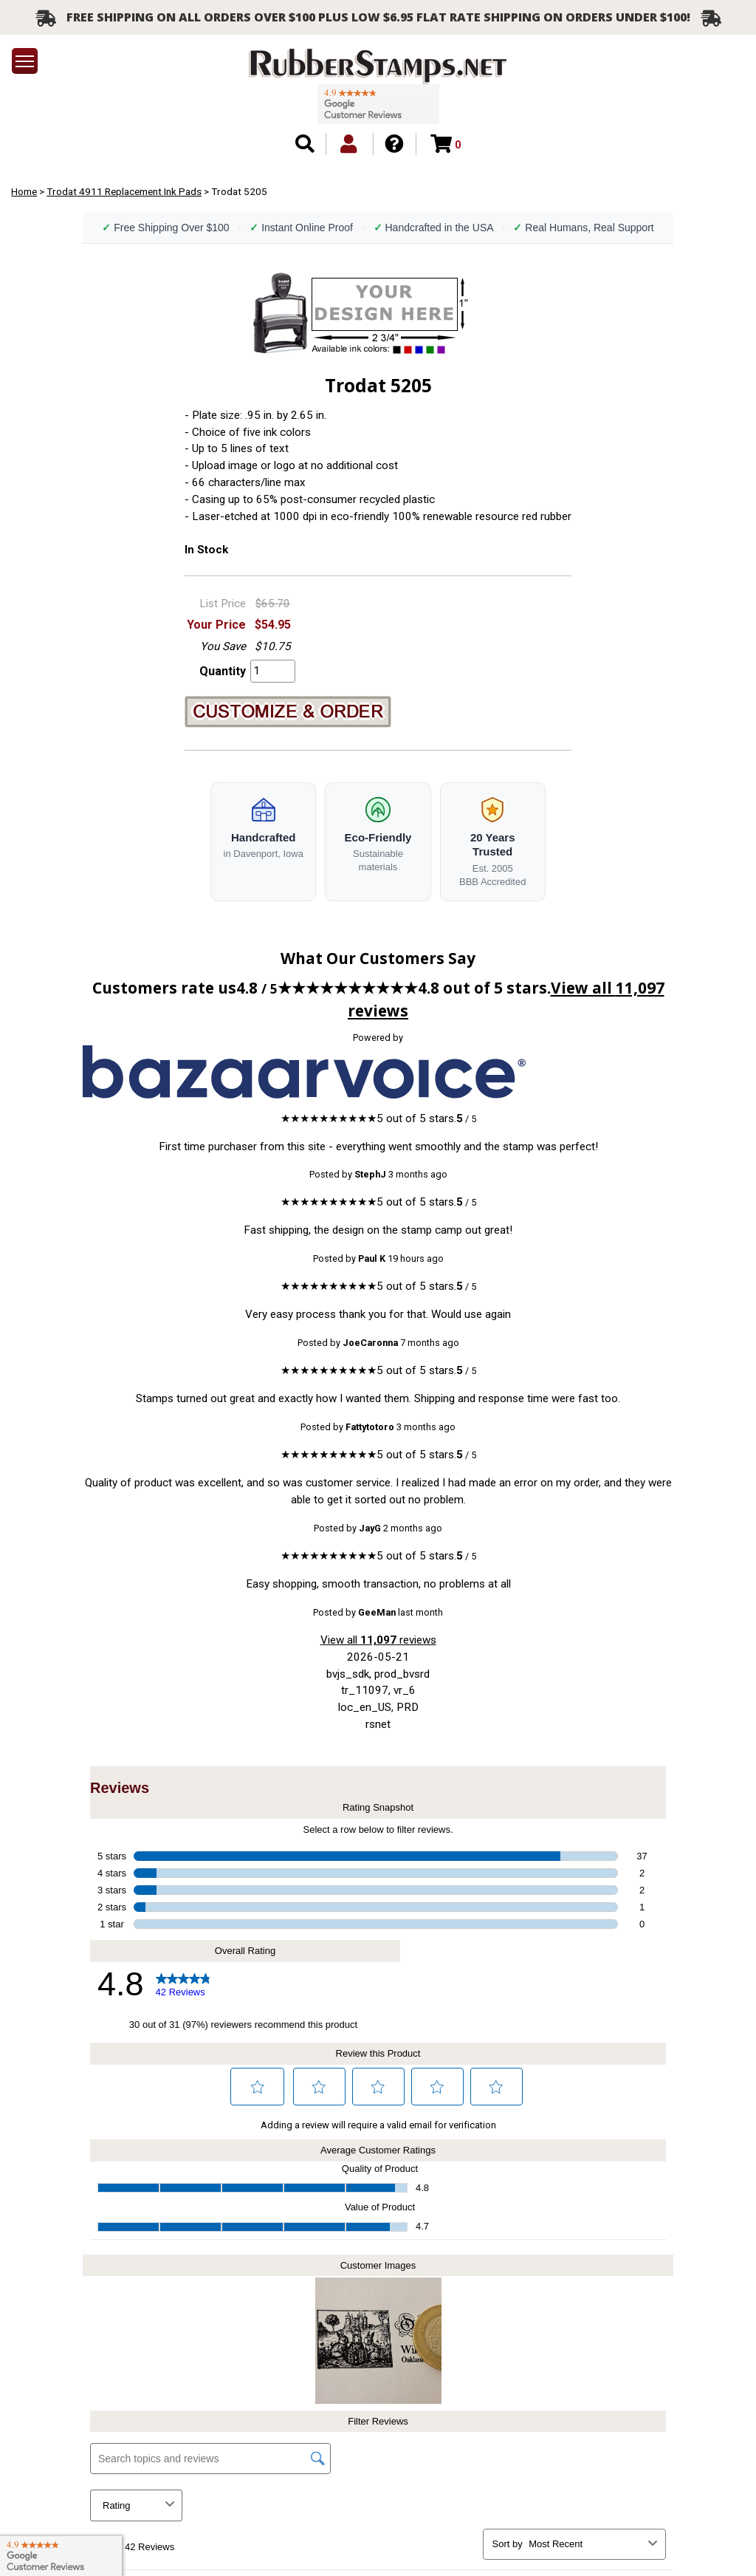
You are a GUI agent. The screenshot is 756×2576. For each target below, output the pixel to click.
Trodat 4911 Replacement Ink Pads (124, 191)
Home (24, 191)
